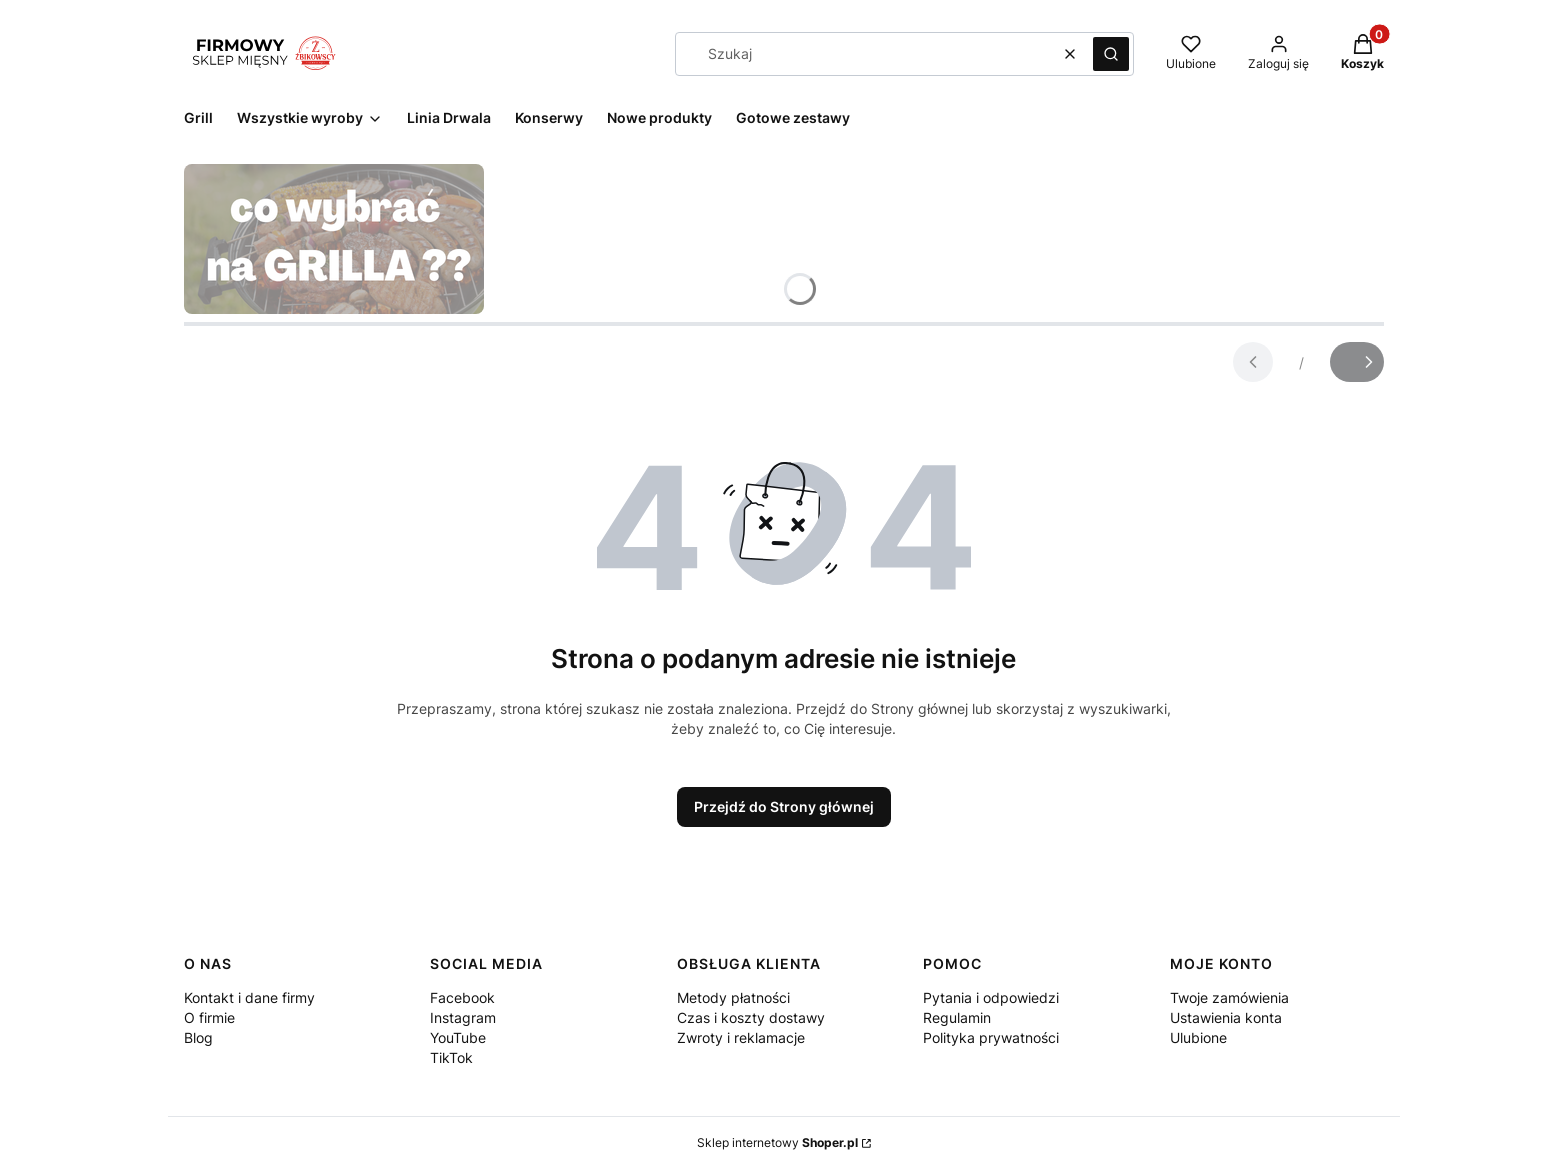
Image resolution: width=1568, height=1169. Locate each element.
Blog (198, 1037)
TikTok (451, 1057)
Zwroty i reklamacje (741, 1037)
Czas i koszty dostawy (751, 1017)
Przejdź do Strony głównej (784, 806)
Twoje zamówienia (1229, 997)
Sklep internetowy (777, 1142)
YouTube (458, 1037)
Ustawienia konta (1226, 1017)
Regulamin (957, 1017)
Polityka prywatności (991, 1037)
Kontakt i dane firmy (249, 997)
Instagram (463, 1017)
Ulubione (1198, 1037)
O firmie (209, 1017)
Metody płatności (733, 997)
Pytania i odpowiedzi (991, 997)
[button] (1111, 54)
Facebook (462, 997)
